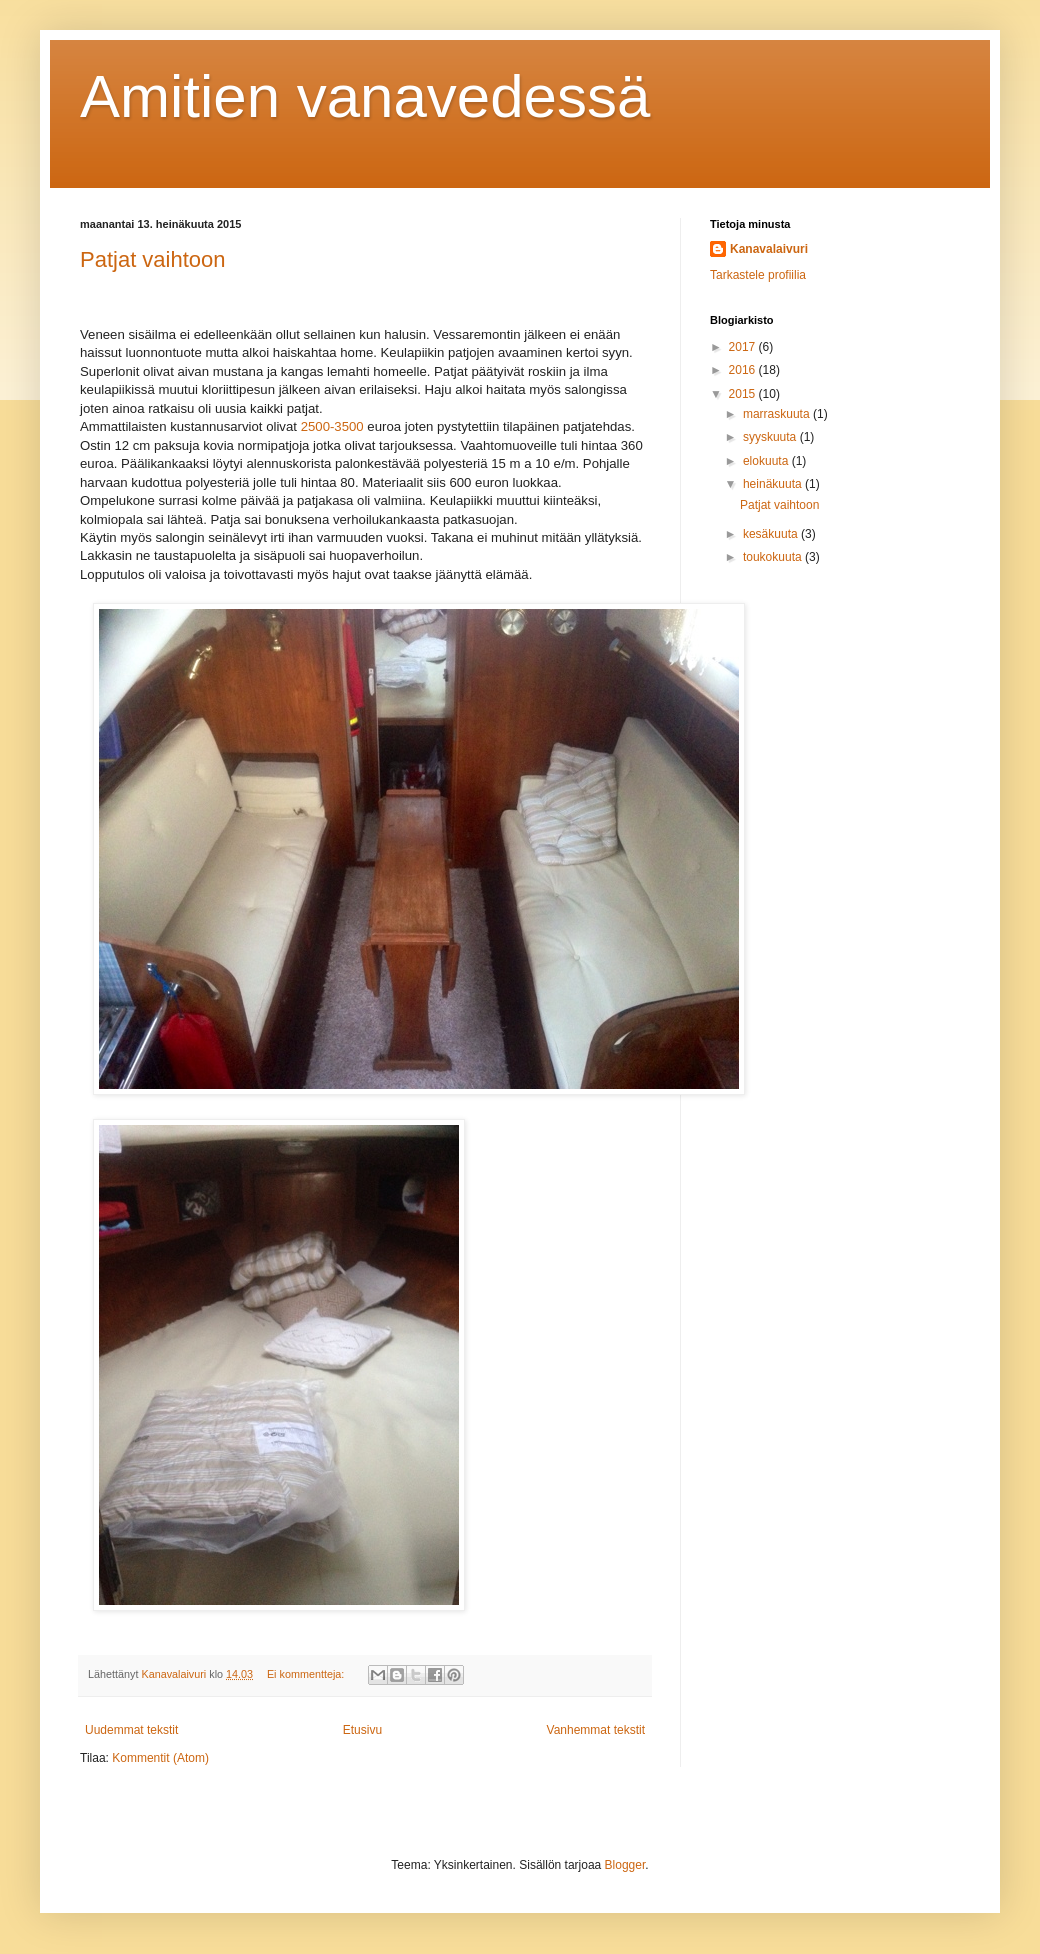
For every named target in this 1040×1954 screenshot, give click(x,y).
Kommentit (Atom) (160, 1758)
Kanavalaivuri (769, 249)
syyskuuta (771, 437)
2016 (744, 370)
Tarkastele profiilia (758, 275)
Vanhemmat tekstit (596, 1730)
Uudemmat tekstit (131, 1730)
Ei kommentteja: (307, 1674)
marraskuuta (778, 414)
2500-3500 (332, 426)
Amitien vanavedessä (365, 96)
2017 (744, 347)
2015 (744, 394)
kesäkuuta (772, 534)
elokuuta (767, 461)
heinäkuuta (774, 484)
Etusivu (362, 1730)
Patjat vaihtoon (153, 259)
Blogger (625, 1865)
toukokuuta (774, 557)
